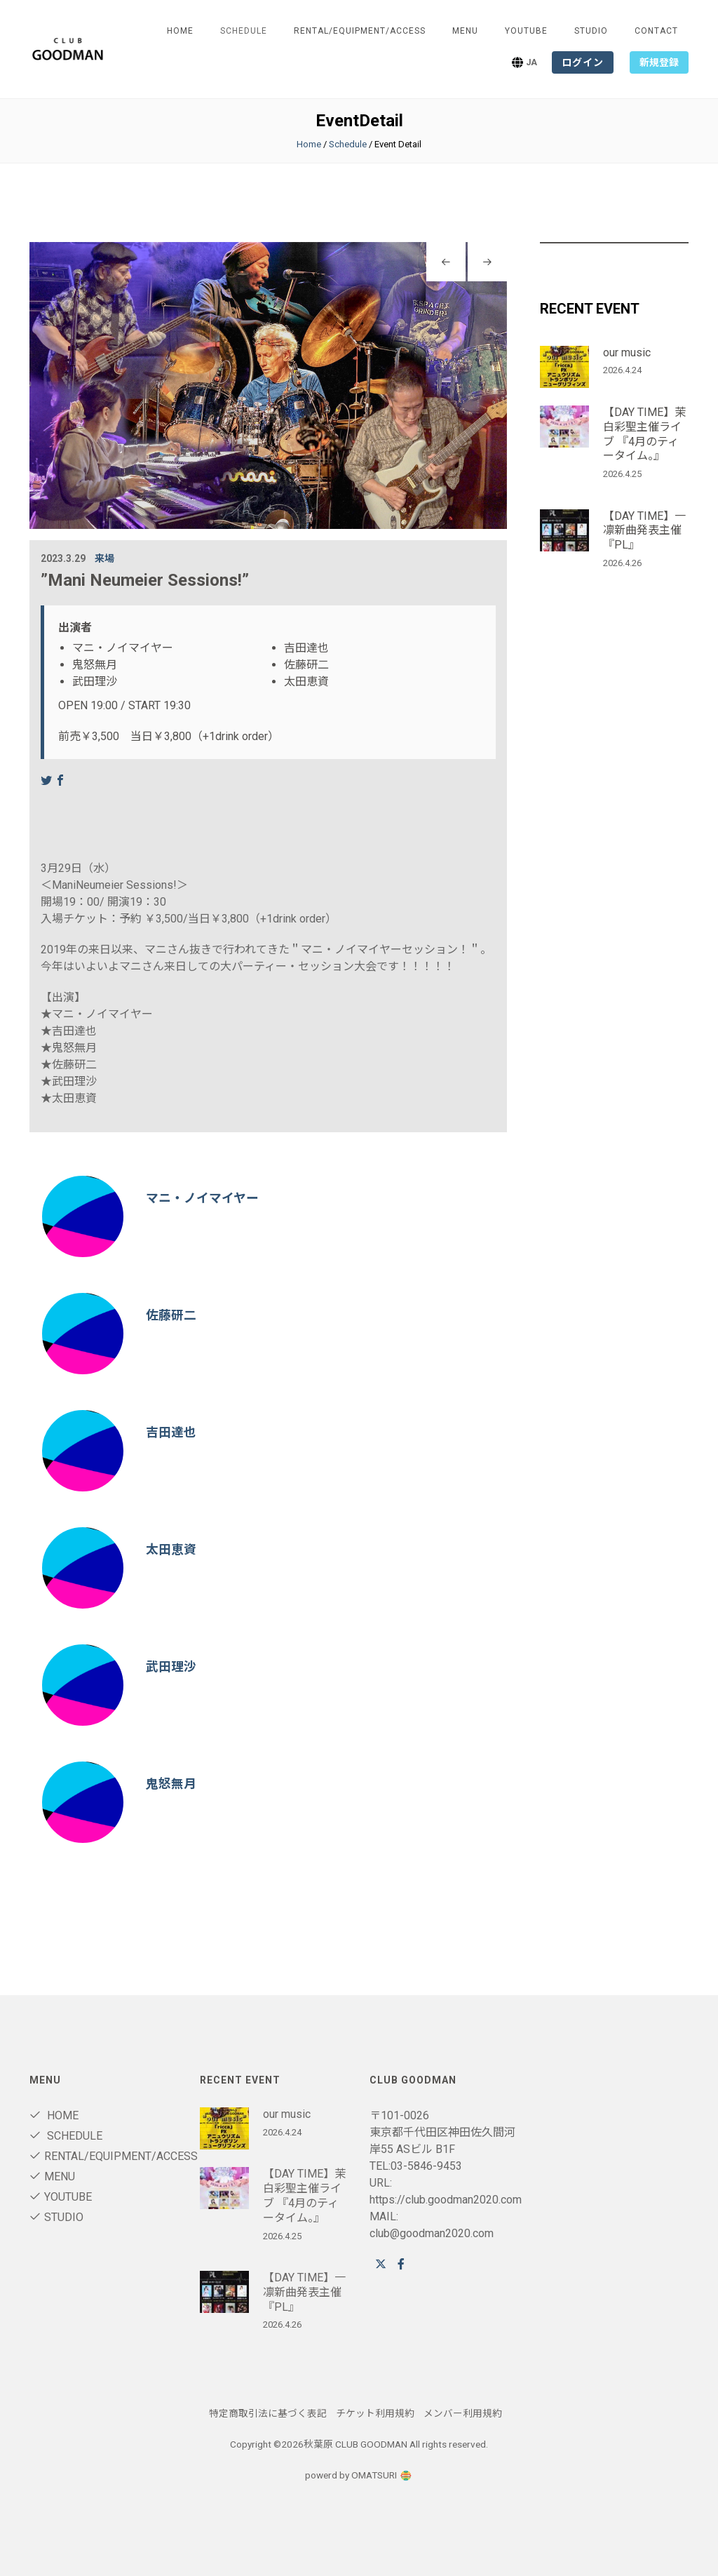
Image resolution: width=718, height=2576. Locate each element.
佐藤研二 (171, 1315)
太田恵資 (171, 1549)
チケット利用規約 (375, 2413)
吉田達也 (171, 1432)
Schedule (348, 144)
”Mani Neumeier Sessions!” (145, 580)
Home (180, 31)
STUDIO (591, 31)
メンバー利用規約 (463, 2413)
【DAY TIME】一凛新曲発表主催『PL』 (644, 530)
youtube (526, 31)
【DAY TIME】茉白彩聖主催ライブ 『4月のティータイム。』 (644, 433)
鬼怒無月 (171, 1783)
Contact (656, 31)
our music (627, 352)
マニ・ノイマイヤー (202, 1197)
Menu (465, 31)
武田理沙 (171, 1666)
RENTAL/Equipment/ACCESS (360, 31)
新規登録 (659, 62)
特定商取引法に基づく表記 (268, 2413)
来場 (104, 558)
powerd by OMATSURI (359, 2475)
